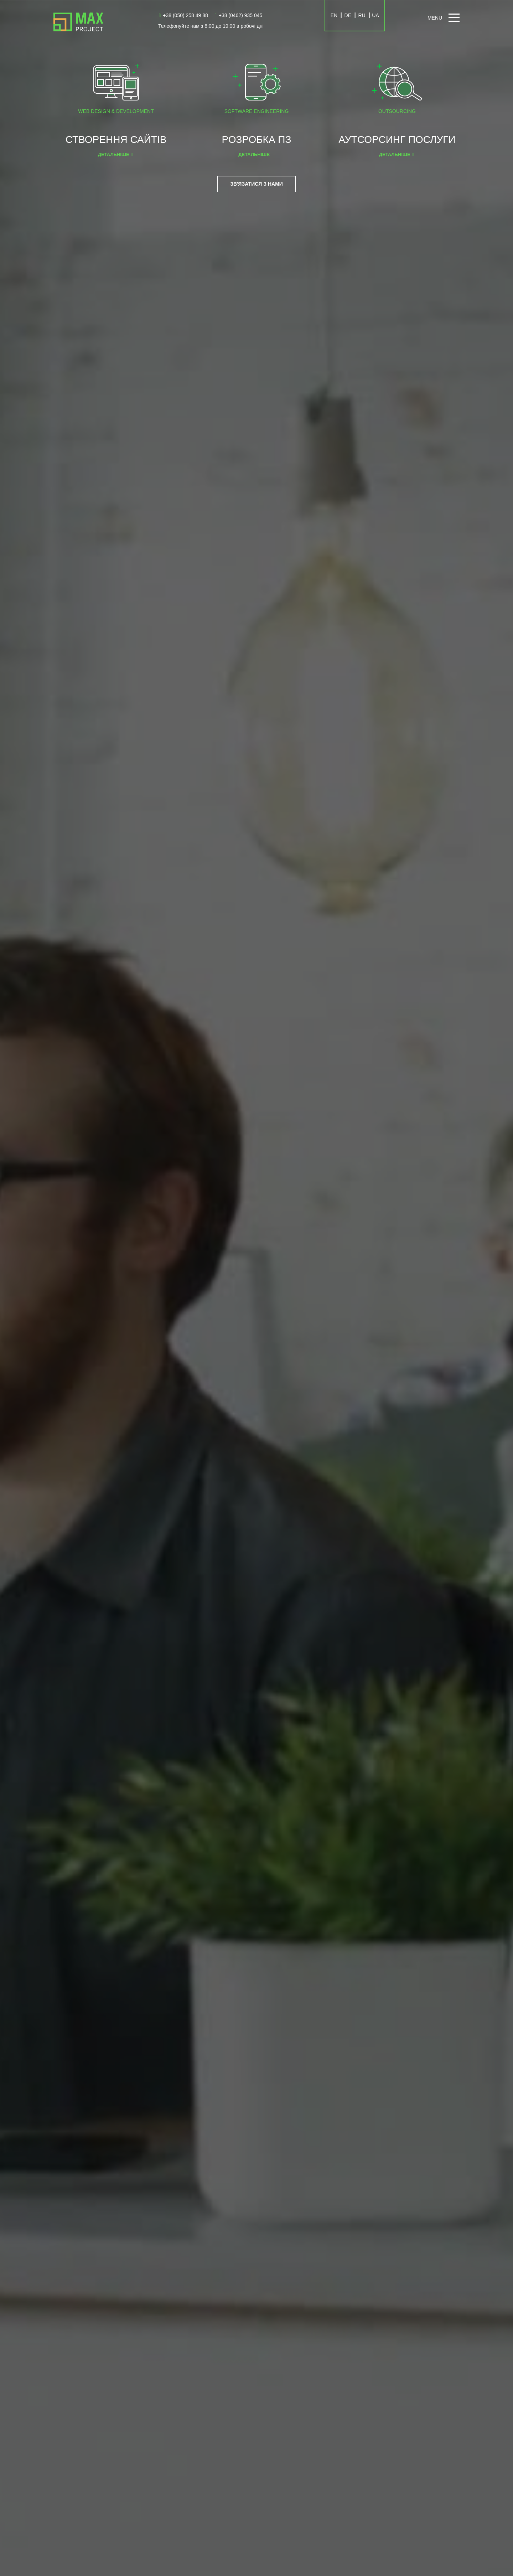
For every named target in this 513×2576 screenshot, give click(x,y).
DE (347, 15)
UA (375, 15)
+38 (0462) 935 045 (239, 15)
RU (361, 15)
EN (334, 15)
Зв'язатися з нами (256, 184)
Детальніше (114, 154)
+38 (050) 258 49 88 (183, 15)
